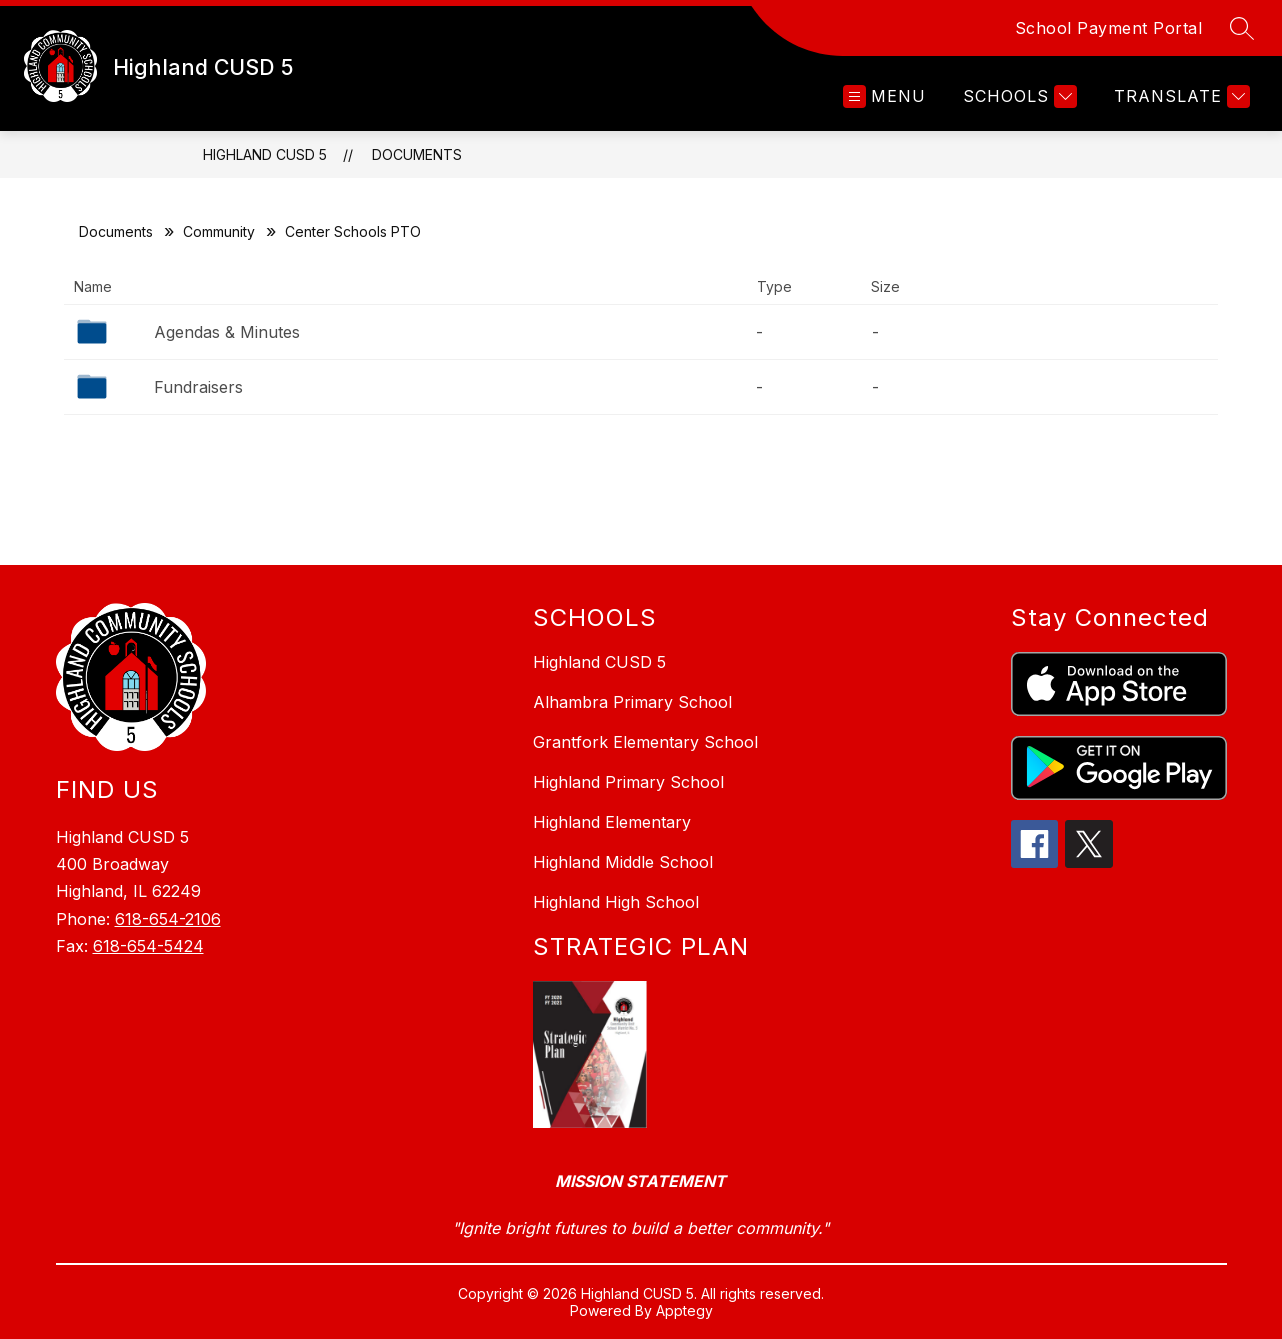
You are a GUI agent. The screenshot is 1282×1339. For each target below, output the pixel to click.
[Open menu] (884, 96)
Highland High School (616, 902)
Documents (417, 154)
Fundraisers (198, 387)
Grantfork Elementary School (645, 742)
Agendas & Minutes (227, 332)
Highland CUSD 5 (265, 154)
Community (219, 231)
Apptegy (684, 1310)
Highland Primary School (628, 782)
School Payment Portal (1109, 28)
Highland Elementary (612, 822)
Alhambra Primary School (632, 702)
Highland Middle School (623, 862)
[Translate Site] (1179, 96)
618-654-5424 (148, 946)
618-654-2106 (168, 919)
